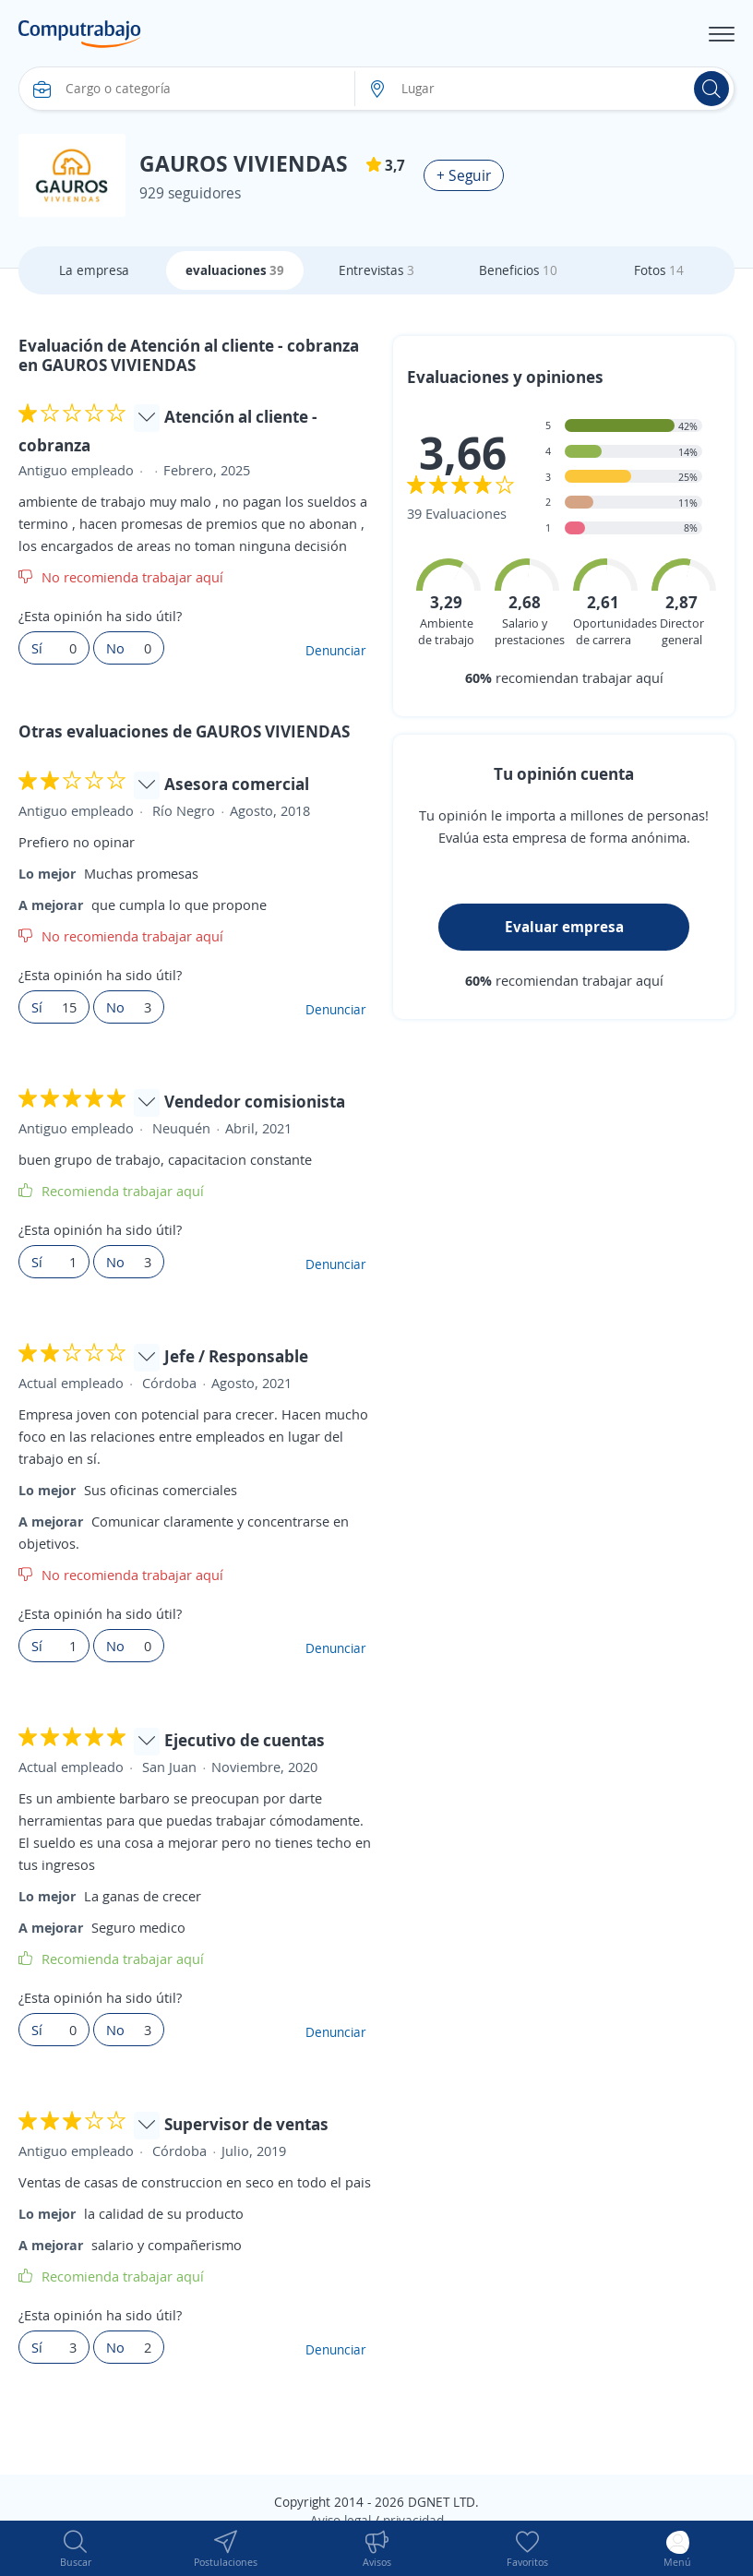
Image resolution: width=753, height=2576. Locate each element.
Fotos (659, 270)
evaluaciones (234, 270)
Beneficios (518, 270)
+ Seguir (463, 175)
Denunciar (335, 650)
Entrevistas (376, 270)
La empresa (94, 270)
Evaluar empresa (564, 927)
